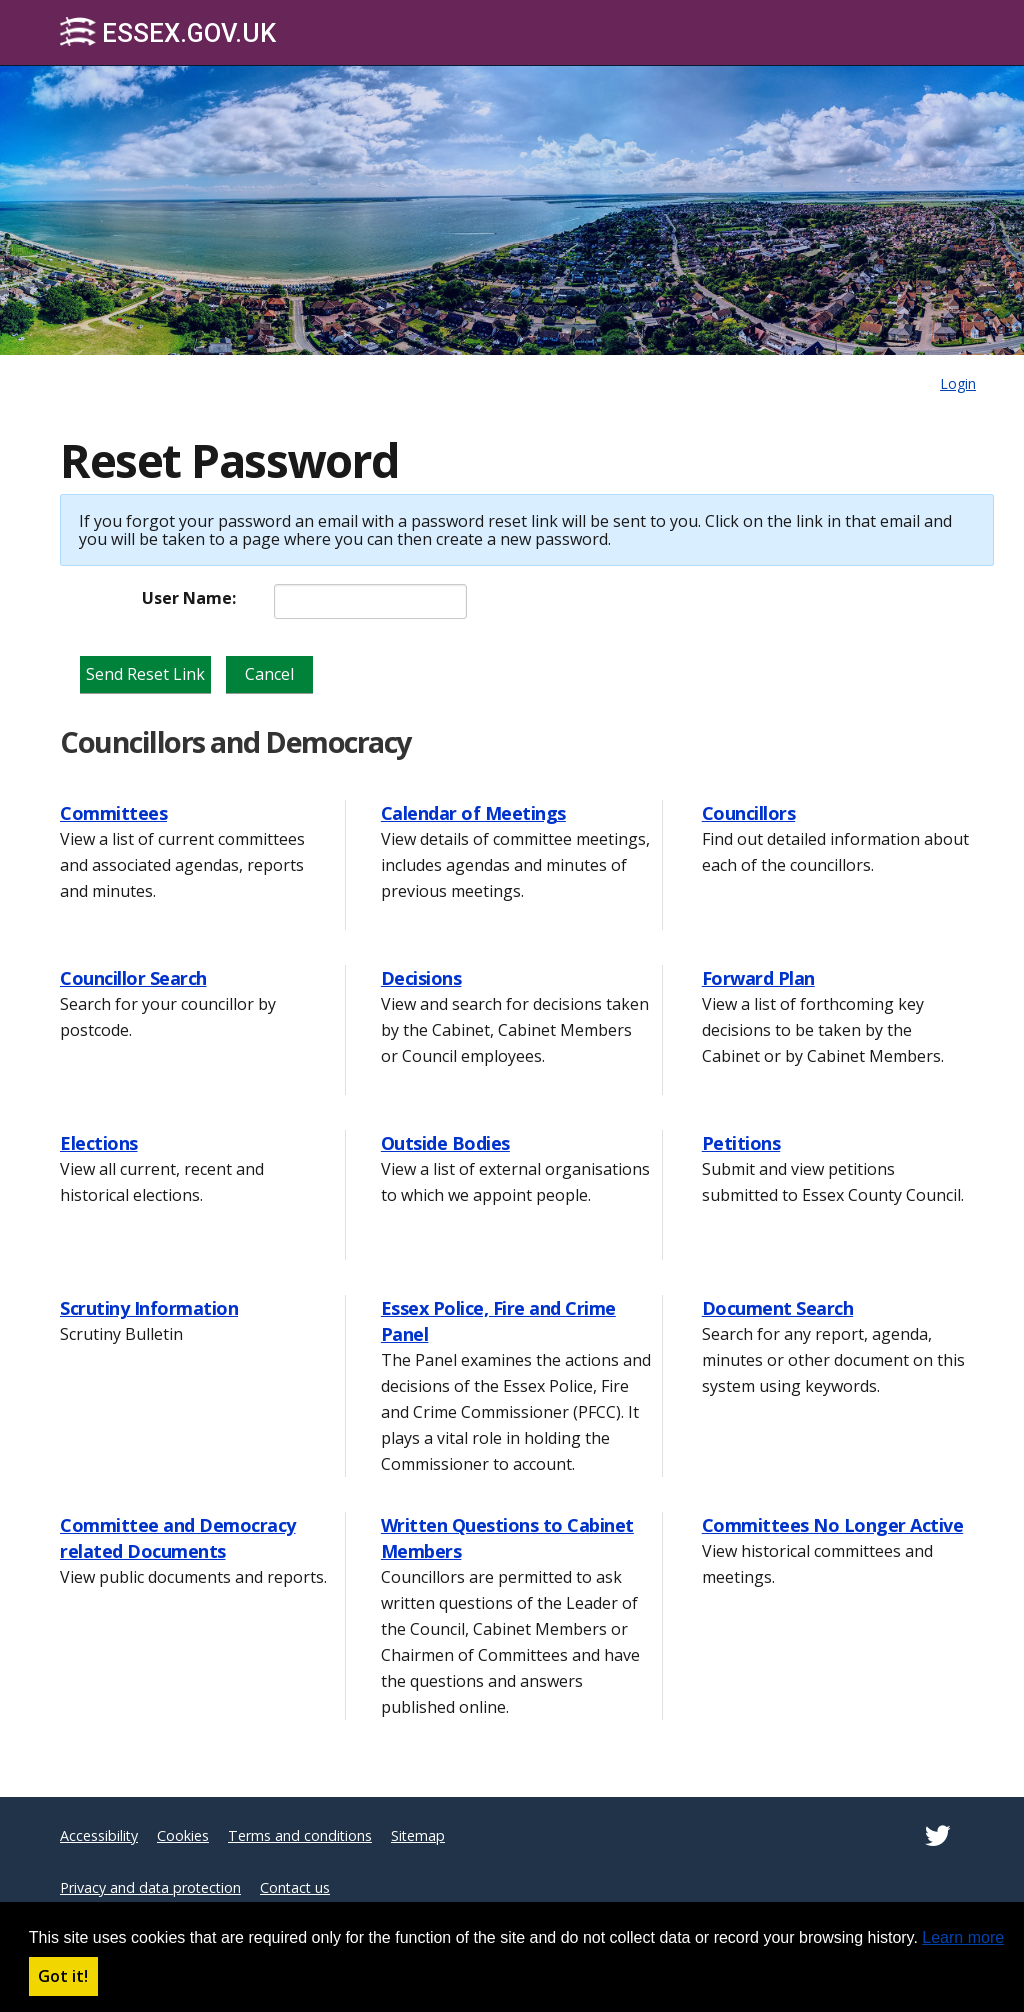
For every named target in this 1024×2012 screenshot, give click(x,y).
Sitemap (418, 1835)
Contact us (295, 1887)
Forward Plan (758, 978)
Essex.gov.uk (168, 32)
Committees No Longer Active (833, 1525)
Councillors (749, 813)
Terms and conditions (300, 1835)
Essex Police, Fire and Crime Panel (498, 1321)
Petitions (741, 1143)
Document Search (778, 1308)
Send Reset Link (145, 674)
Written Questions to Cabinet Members (507, 1538)
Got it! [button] (63, 1976)
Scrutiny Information (149, 1308)
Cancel (269, 674)
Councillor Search (133, 978)
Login (958, 383)
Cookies (183, 1835)
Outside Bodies (445, 1143)
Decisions (421, 978)
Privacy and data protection (150, 1887)
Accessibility (99, 1835)
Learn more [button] (963, 1937)
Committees (113, 813)
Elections (99, 1143)
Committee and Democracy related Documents (178, 1538)
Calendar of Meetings (473, 813)
